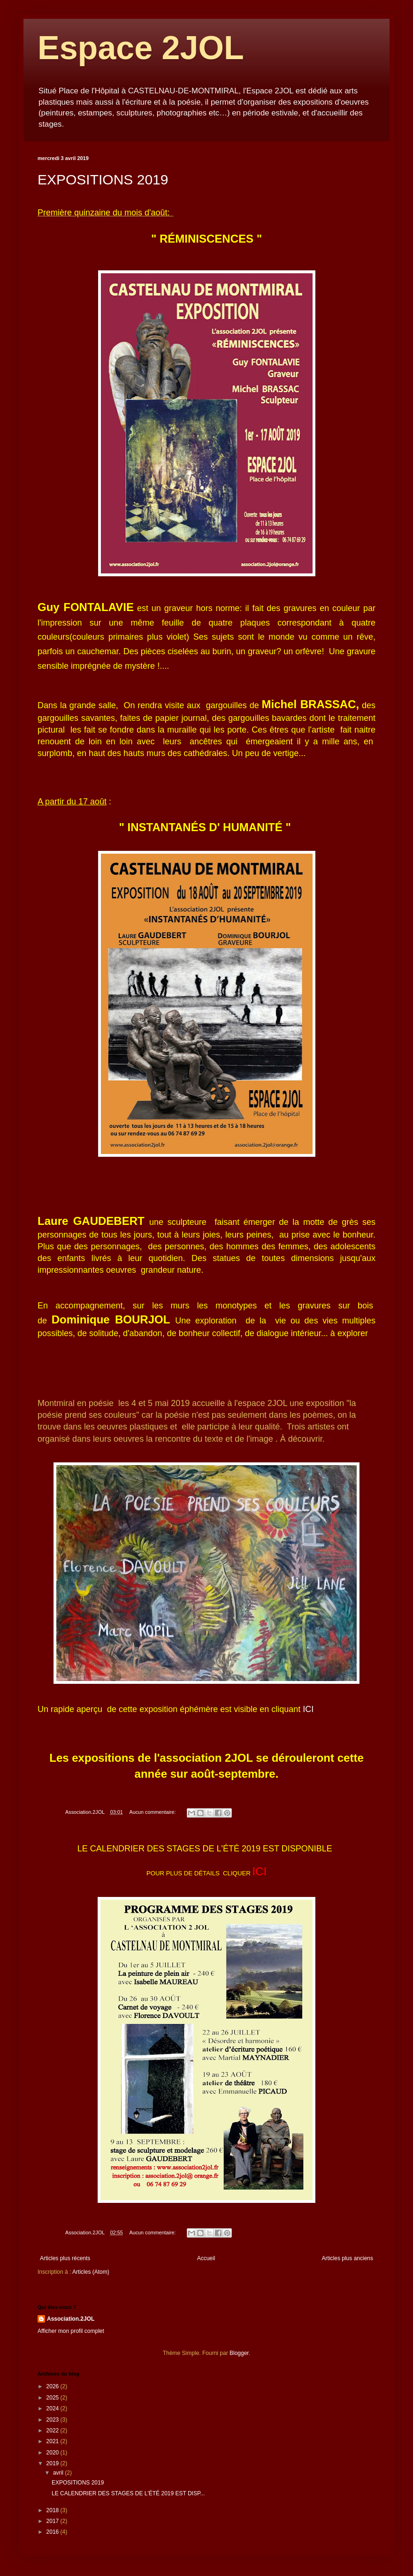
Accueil (206, 2258)
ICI (308, 1709)
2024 (53, 2408)
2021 (53, 2441)
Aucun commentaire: (153, 1812)
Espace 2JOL (141, 48)
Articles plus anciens (347, 2258)
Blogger (239, 2353)
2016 (53, 2532)
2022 (53, 2430)
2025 (53, 2397)
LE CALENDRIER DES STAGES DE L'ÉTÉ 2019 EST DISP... (128, 2493)
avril (59, 2472)
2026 (53, 2386)
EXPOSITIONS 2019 (103, 179)
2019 (53, 2463)
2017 (53, 2521)
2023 (53, 2419)
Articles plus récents (65, 2258)
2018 (53, 2510)
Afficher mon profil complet (71, 2331)
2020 (53, 2452)
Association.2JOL (70, 2319)
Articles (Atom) (90, 2272)
